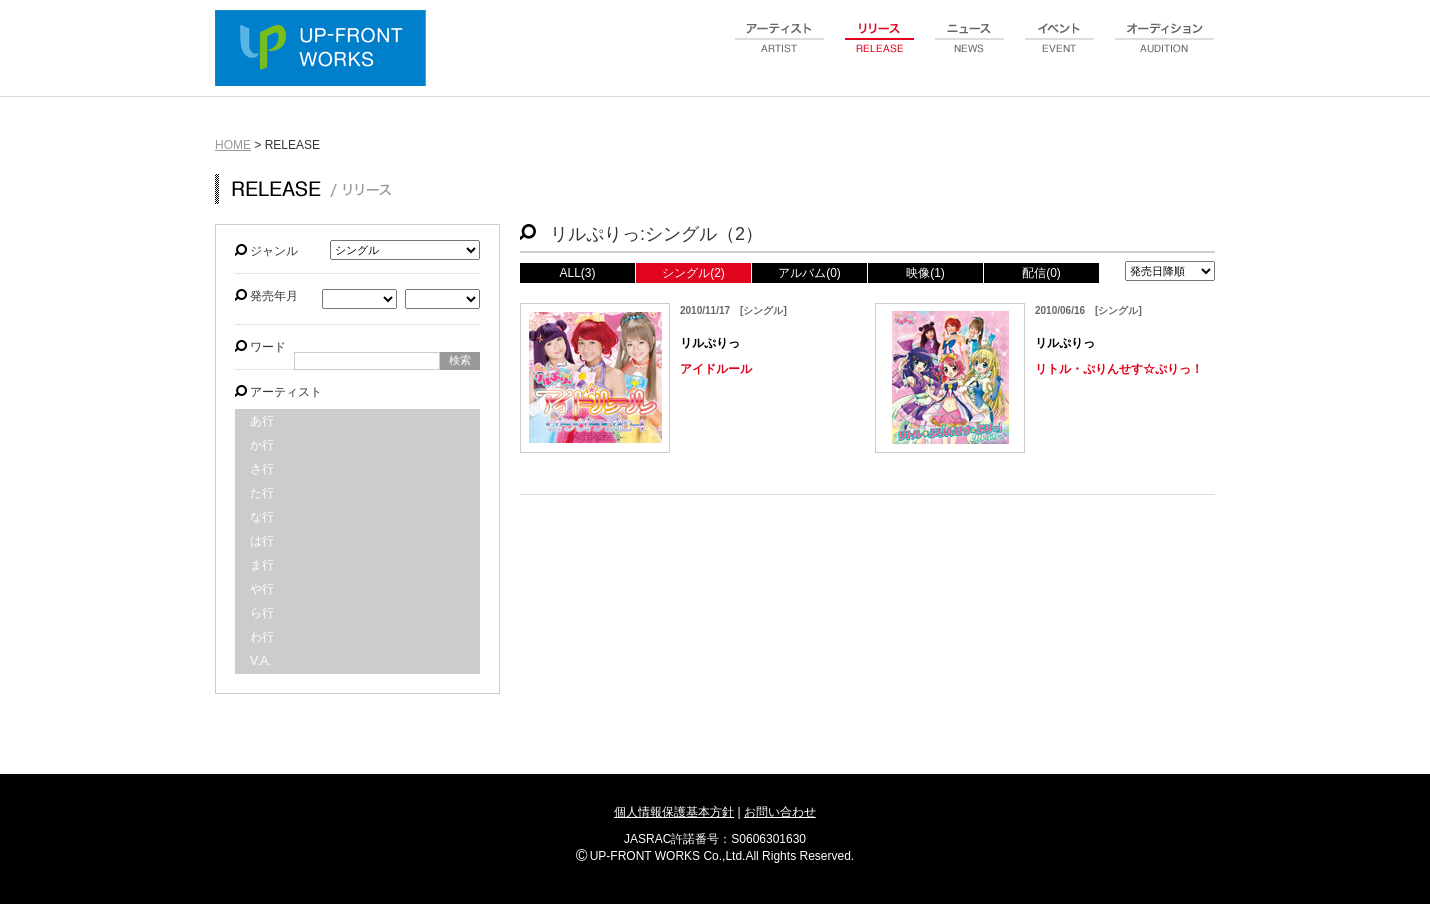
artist (780, 49)
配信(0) (1041, 273)
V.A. (261, 661)
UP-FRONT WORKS (325, 50)
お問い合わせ (780, 812)
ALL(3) (577, 273)
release (880, 49)
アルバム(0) (809, 273)
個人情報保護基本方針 (674, 812)
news (970, 49)
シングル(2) (693, 273)
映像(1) (925, 273)
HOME (233, 145)
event (1060, 49)
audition (1165, 49)
